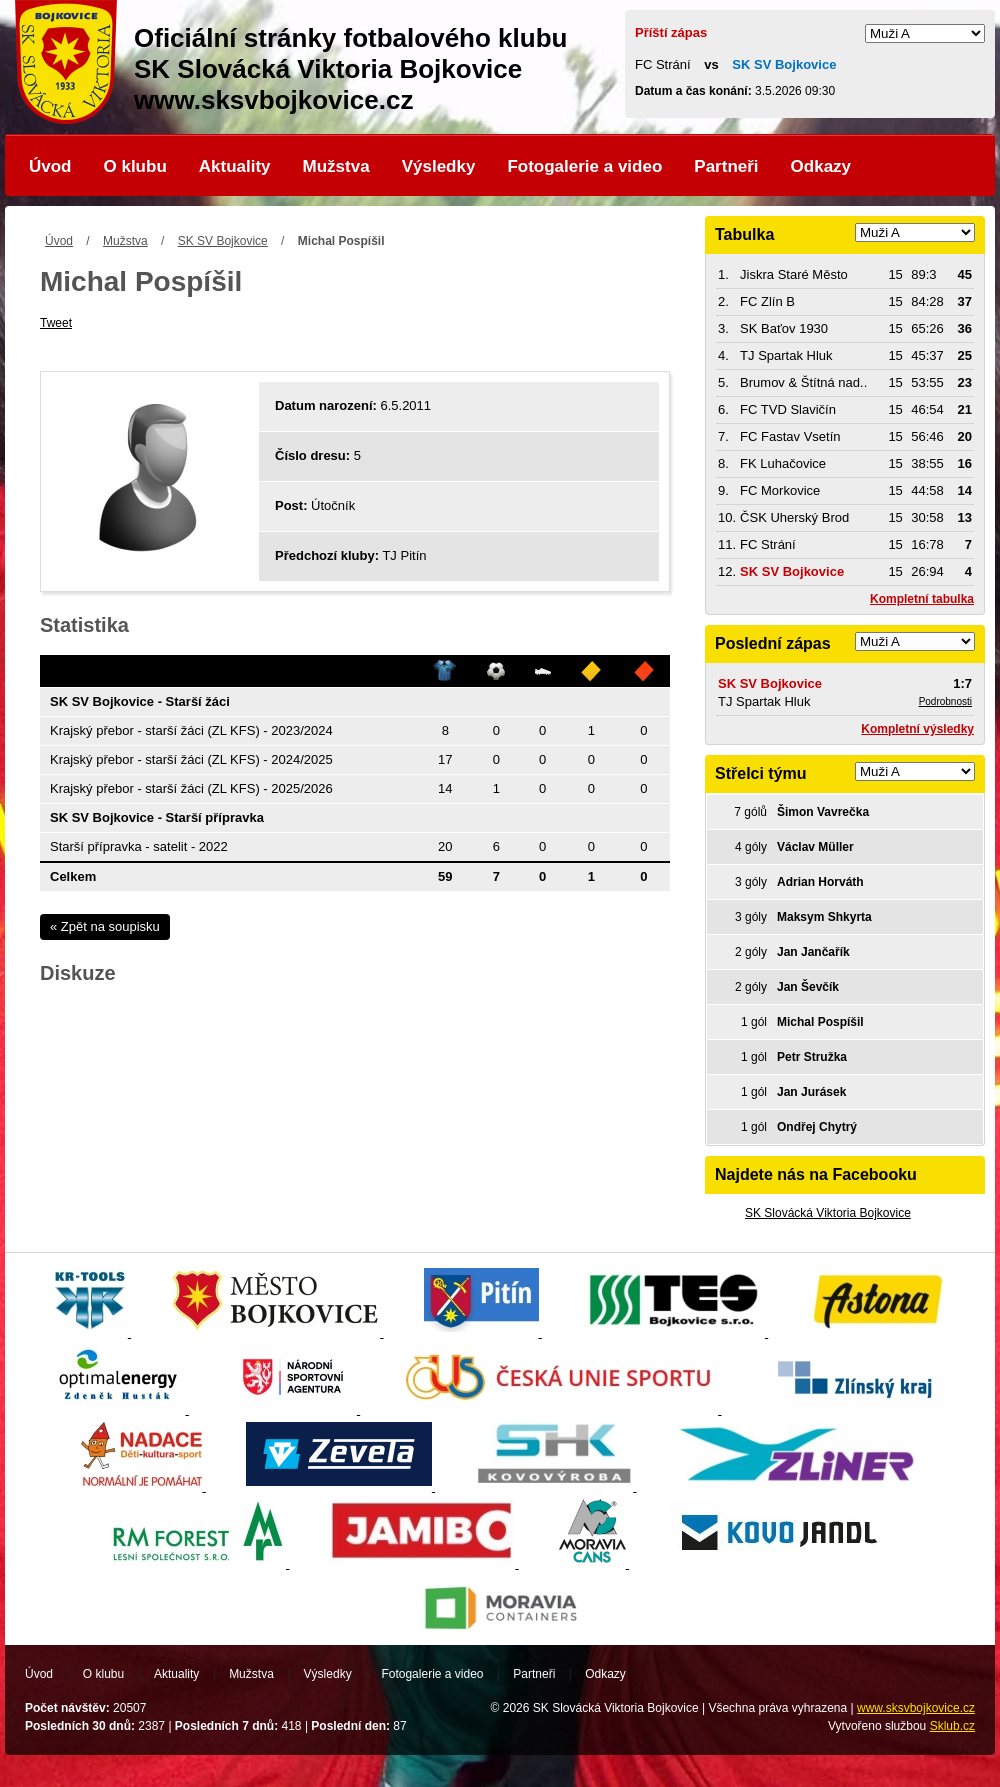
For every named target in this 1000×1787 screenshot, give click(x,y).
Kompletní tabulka (922, 599)
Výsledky (439, 166)
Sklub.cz (952, 1726)
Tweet (56, 323)
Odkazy (821, 166)
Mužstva (336, 166)
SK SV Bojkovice (223, 241)
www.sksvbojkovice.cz (916, 1708)
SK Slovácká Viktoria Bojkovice (828, 1213)
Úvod (50, 166)
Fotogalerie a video (584, 166)
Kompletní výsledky (917, 729)
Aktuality (235, 166)
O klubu (135, 166)
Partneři (726, 166)
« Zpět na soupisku (105, 926)
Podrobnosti (945, 701)
